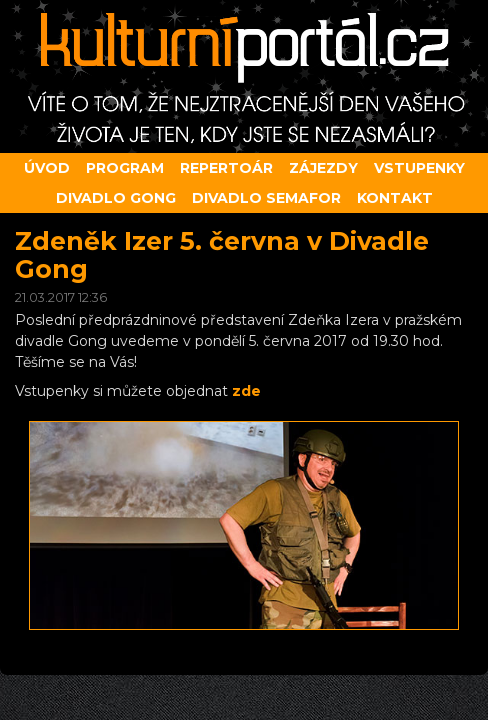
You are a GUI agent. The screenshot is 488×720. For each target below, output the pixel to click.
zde (246, 391)
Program (125, 168)
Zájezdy (323, 168)
